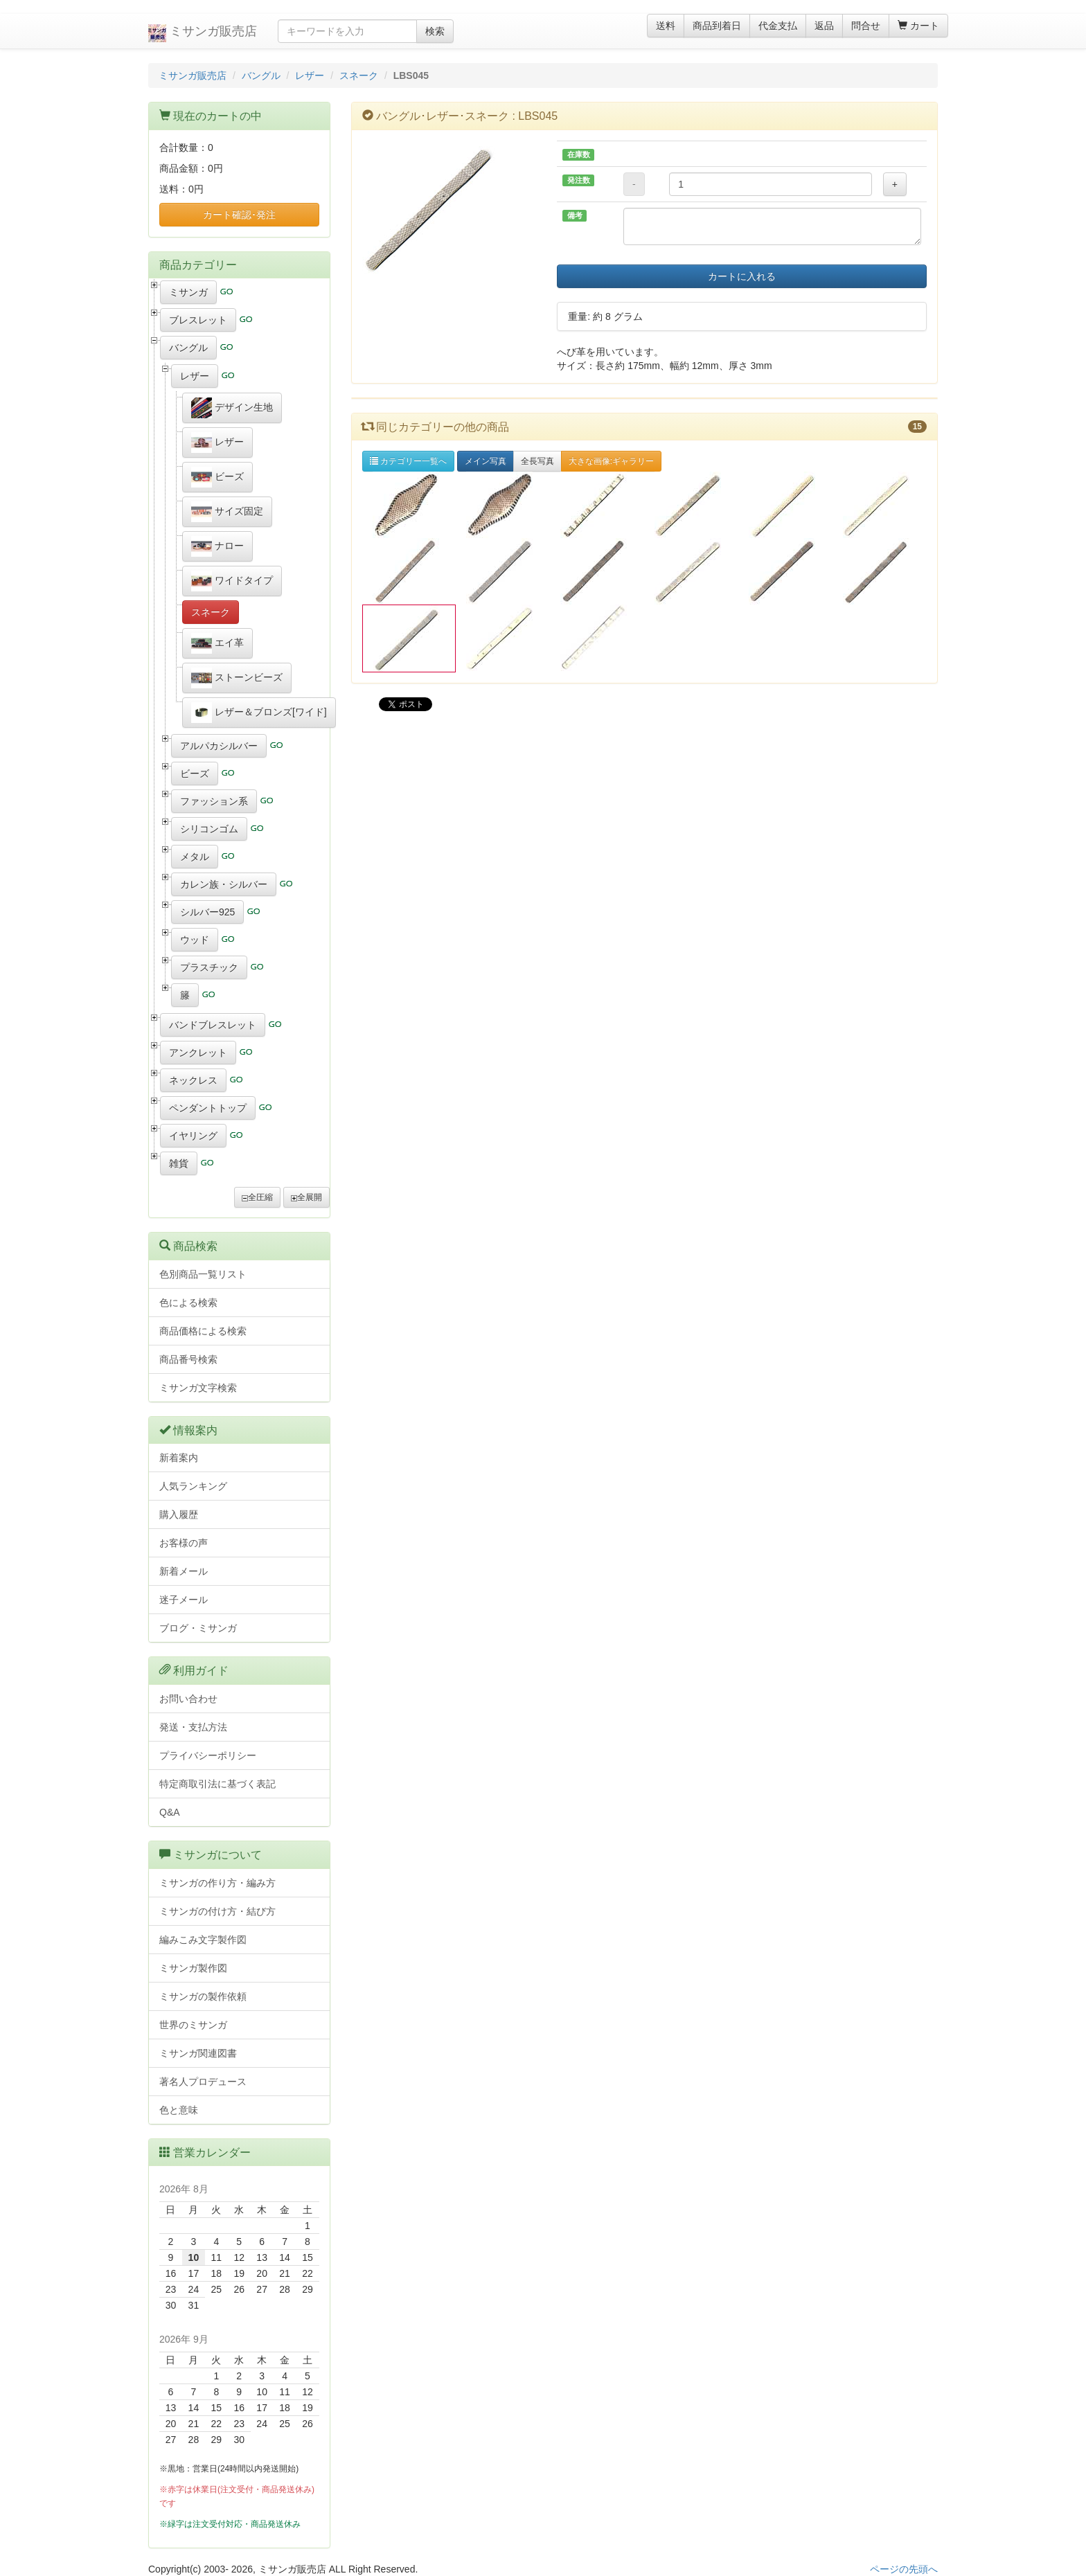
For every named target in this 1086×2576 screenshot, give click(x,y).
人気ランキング (193, 1486)
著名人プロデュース (203, 2081)
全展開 (306, 1197)
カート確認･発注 (239, 214)
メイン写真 (485, 461)
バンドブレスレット (212, 1024)
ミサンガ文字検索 (198, 1387)
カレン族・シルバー (223, 884)
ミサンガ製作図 (193, 1968)
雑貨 (178, 1163)
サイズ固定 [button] (227, 511)
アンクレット (198, 1052)
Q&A (169, 1812)
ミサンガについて (217, 1855)
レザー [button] (217, 442)
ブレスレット (198, 319)
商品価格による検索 (203, 1330)
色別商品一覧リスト (203, 1274)
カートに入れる (742, 276)
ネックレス (193, 1080)
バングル (261, 75)
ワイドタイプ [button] (232, 581)
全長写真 (537, 461)
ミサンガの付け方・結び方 (217, 1911)
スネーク (358, 75)
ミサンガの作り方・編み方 (217, 1882)
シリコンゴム (209, 828)
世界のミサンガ (193, 2024)
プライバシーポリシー (207, 1755)
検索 (435, 31)
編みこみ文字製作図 (203, 1939)
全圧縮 (257, 1197)
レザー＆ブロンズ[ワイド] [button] (259, 712)
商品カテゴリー (198, 265)
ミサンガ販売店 (202, 33)
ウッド (194, 939)
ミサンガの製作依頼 (203, 1996)
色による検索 (188, 1302)
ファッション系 (214, 801)
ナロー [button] (217, 546)
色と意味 (178, 2110)
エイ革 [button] (217, 643)
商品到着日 (717, 25)
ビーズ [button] (217, 477)
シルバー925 (207, 912)
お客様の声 (183, 1542)
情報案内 (195, 1430)
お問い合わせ (188, 1698)
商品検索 (195, 1246)
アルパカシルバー (219, 745)
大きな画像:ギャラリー (611, 461)
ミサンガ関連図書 (198, 2053)
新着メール (183, 1571)
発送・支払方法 (193, 1727)
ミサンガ (188, 292)
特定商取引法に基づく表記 (217, 1783)
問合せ (865, 25)
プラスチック (209, 967)
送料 (665, 25)
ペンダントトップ (208, 1107)
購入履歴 (178, 1514)
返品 (824, 25)
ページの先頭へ (904, 2569)
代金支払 (777, 25)
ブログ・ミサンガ (198, 1628)
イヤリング (193, 1135)
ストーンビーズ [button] (237, 678)
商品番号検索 (188, 1359)
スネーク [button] (210, 612)
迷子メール (183, 1599)
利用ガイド (201, 1670)
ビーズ (194, 773)
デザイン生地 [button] (232, 407)
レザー (309, 75)
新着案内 (178, 1457)
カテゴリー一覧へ (408, 461)
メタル (194, 856)
